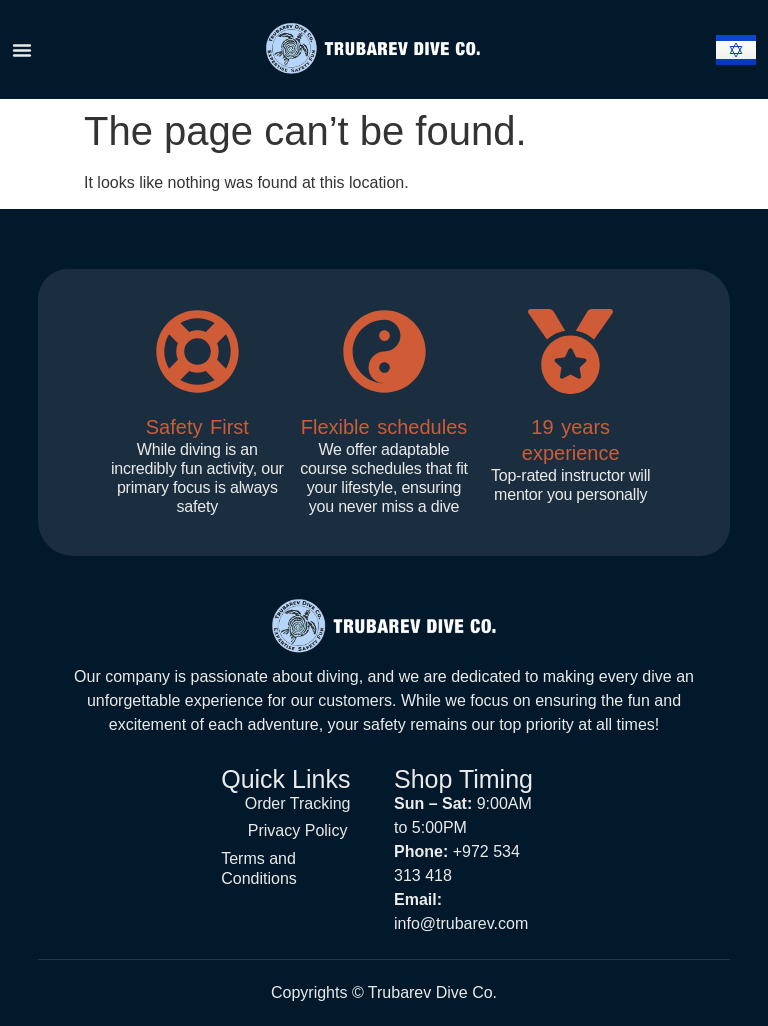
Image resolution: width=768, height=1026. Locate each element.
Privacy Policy (298, 826)
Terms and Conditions (259, 861)
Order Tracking (298, 801)
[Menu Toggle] (22, 50)
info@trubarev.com (461, 923)
